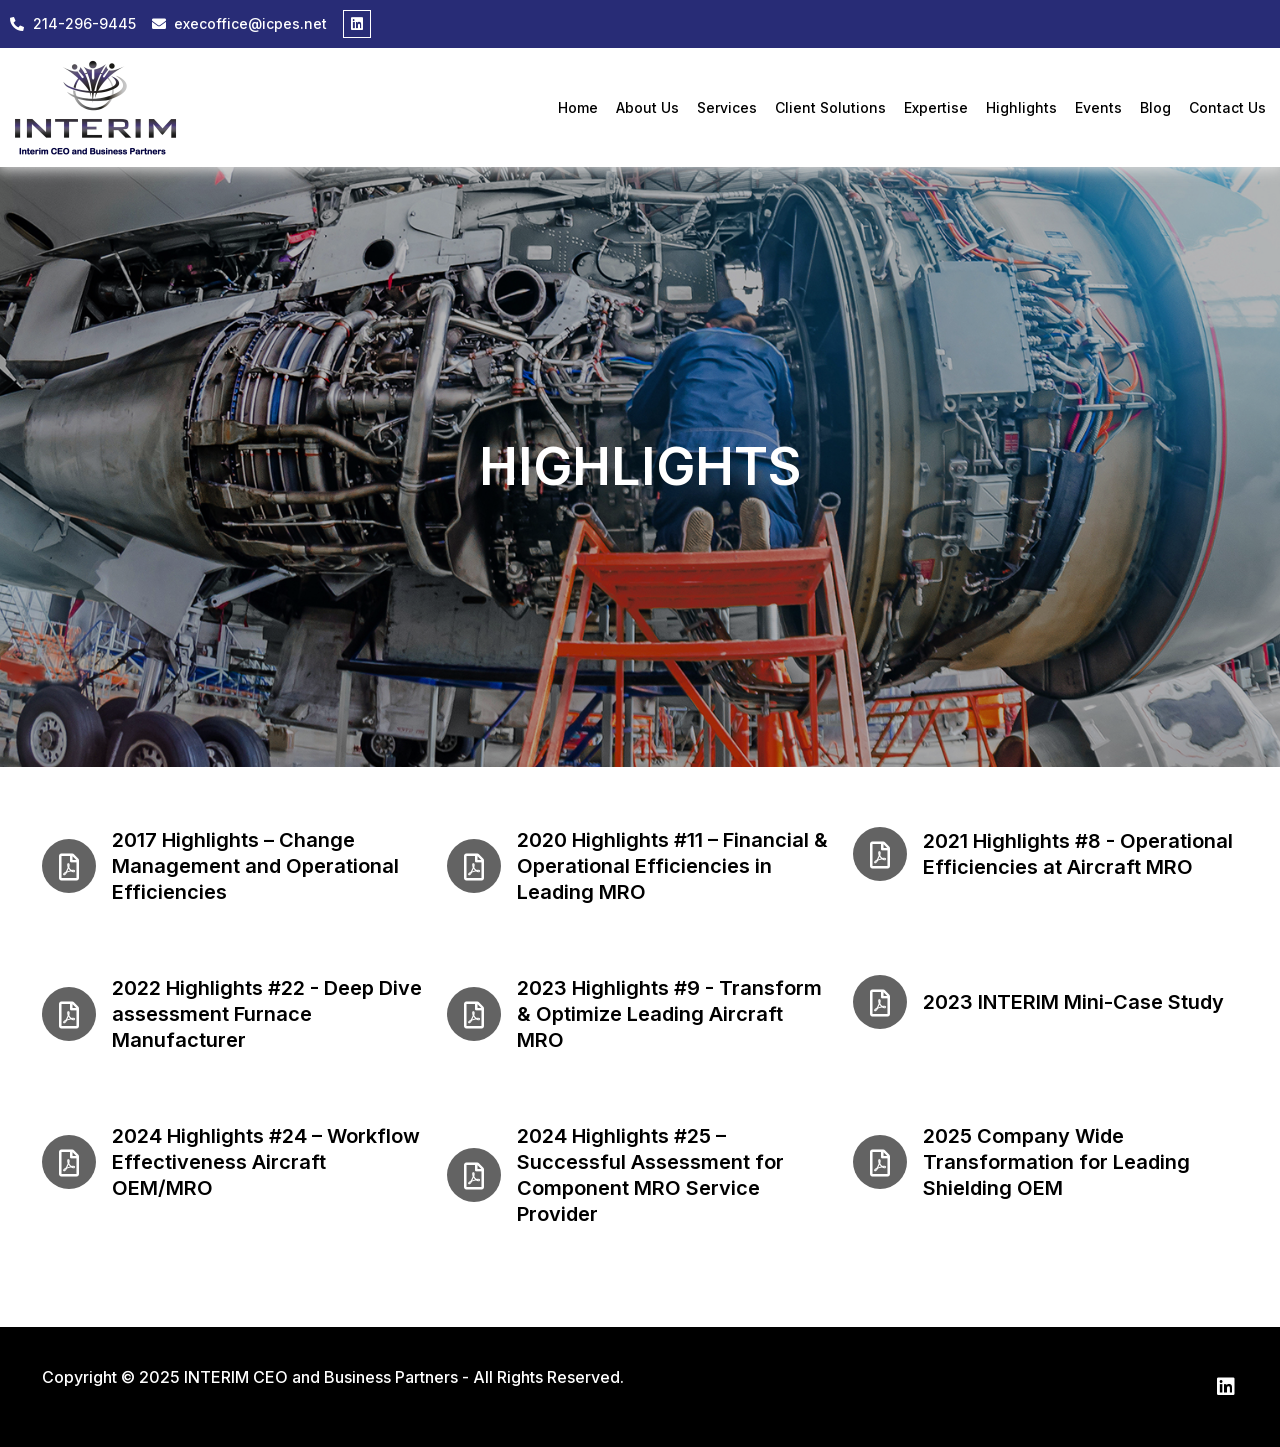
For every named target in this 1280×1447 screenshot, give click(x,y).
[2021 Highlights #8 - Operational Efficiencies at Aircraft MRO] (880, 854)
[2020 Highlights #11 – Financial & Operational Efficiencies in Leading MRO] (474, 866)
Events (1098, 108)
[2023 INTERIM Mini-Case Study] (880, 1002)
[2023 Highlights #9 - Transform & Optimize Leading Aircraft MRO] (474, 1014)
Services (727, 108)
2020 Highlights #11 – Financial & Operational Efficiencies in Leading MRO (672, 866)
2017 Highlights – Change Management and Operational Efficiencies (255, 866)
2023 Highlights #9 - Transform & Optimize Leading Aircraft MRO (669, 1014)
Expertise (936, 108)
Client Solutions (830, 108)
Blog (1155, 108)
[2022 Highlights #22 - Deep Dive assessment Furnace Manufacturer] (69, 1014)
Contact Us (1227, 108)
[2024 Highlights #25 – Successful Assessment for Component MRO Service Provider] (474, 1175)
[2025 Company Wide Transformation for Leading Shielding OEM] (880, 1162)
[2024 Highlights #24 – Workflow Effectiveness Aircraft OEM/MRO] (69, 1162)
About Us (647, 108)
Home (578, 108)
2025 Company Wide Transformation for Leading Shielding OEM (1056, 1162)
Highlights (1021, 108)
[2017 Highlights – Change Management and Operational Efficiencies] (69, 866)
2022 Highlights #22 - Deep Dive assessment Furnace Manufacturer (267, 1014)
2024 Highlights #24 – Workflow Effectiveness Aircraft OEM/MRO (266, 1162)
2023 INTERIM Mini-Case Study (1073, 1002)
